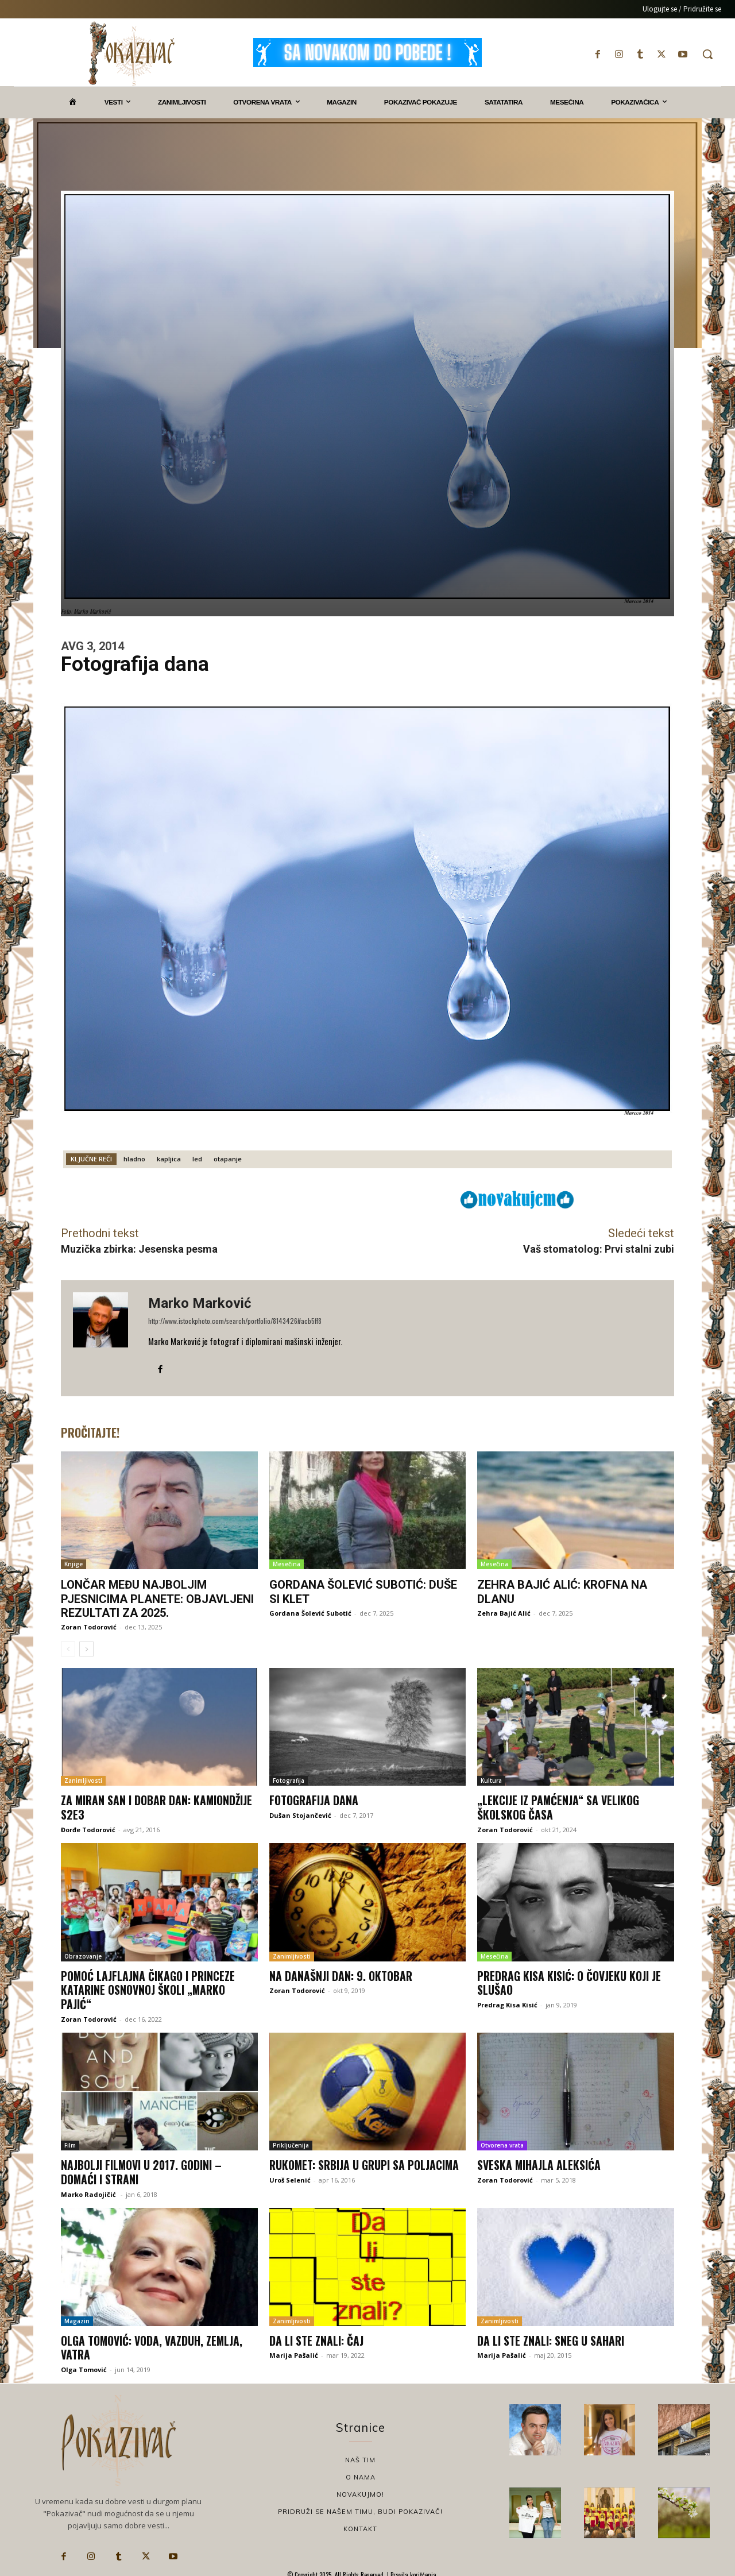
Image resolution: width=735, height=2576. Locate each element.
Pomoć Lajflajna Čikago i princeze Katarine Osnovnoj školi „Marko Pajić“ (149, 1988)
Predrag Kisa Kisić (507, 2003)
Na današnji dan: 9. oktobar (341, 1974)
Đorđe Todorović (88, 1828)
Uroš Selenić (290, 2177)
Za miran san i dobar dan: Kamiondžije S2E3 (158, 1806)
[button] (707, 54)
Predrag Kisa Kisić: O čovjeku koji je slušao (570, 1981)
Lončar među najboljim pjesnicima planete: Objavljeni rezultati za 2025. (157, 1598)
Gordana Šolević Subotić (310, 1612)
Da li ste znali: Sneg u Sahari (551, 2337)
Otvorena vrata (502, 2143)
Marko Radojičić (89, 2191)
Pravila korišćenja (412, 2570)
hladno (134, 1158)
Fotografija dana (314, 1800)
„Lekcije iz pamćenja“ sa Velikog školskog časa (559, 1806)
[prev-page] (68, 1648)
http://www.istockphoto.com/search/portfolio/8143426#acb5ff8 (235, 1321)
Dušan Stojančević (300, 1814)
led (197, 1158)
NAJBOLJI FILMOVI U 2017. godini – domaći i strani (142, 2169)
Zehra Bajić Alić (504, 1612)
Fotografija (288, 1780)
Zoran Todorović (89, 1626)
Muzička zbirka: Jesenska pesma (139, 1249)
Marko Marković (200, 1303)
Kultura (491, 1780)
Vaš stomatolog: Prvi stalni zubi (598, 1249)
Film (70, 2143)
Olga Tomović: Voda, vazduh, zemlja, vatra (153, 2343)
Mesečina (286, 1564)
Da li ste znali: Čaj (316, 2337)
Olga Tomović (84, 2365)
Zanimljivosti (83, 1780)
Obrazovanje (83, 1955)
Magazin (77, 2318)
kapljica (169, 1158)
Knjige (73, 1564)
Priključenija (291, 2143)
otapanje (228, 1158)
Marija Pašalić (293, 2351)
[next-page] (86, 1648)
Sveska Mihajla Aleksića (539, 2162)
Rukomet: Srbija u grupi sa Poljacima (366, 2162)
